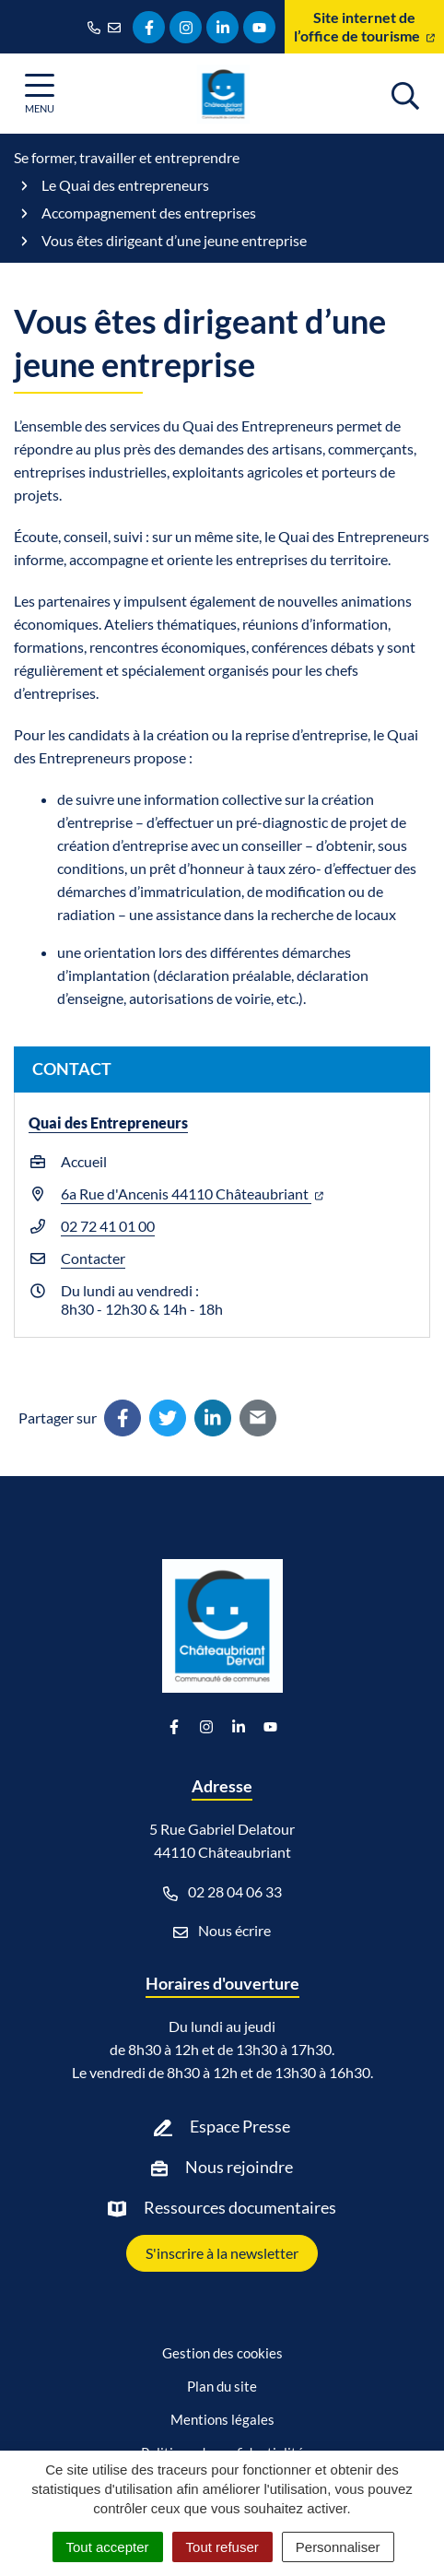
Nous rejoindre (239, 2167)
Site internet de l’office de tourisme (364, 26)
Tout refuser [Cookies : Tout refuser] (222, 2547)
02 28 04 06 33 (222, 1892)
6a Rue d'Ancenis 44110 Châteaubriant (192, 1193)
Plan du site (222, 2386)
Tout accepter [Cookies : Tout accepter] (107, 2547)
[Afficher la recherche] (405, 93)
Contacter (93, 1258)
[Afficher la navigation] (39, 93)
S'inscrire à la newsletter (222, 2253)
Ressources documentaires (240, 2207)
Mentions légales (222, 2419)
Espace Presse (240, 2126)
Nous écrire (222, 1930)
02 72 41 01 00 (108, 1226)
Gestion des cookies (222, 2353)
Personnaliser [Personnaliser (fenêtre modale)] (338, 2547)
